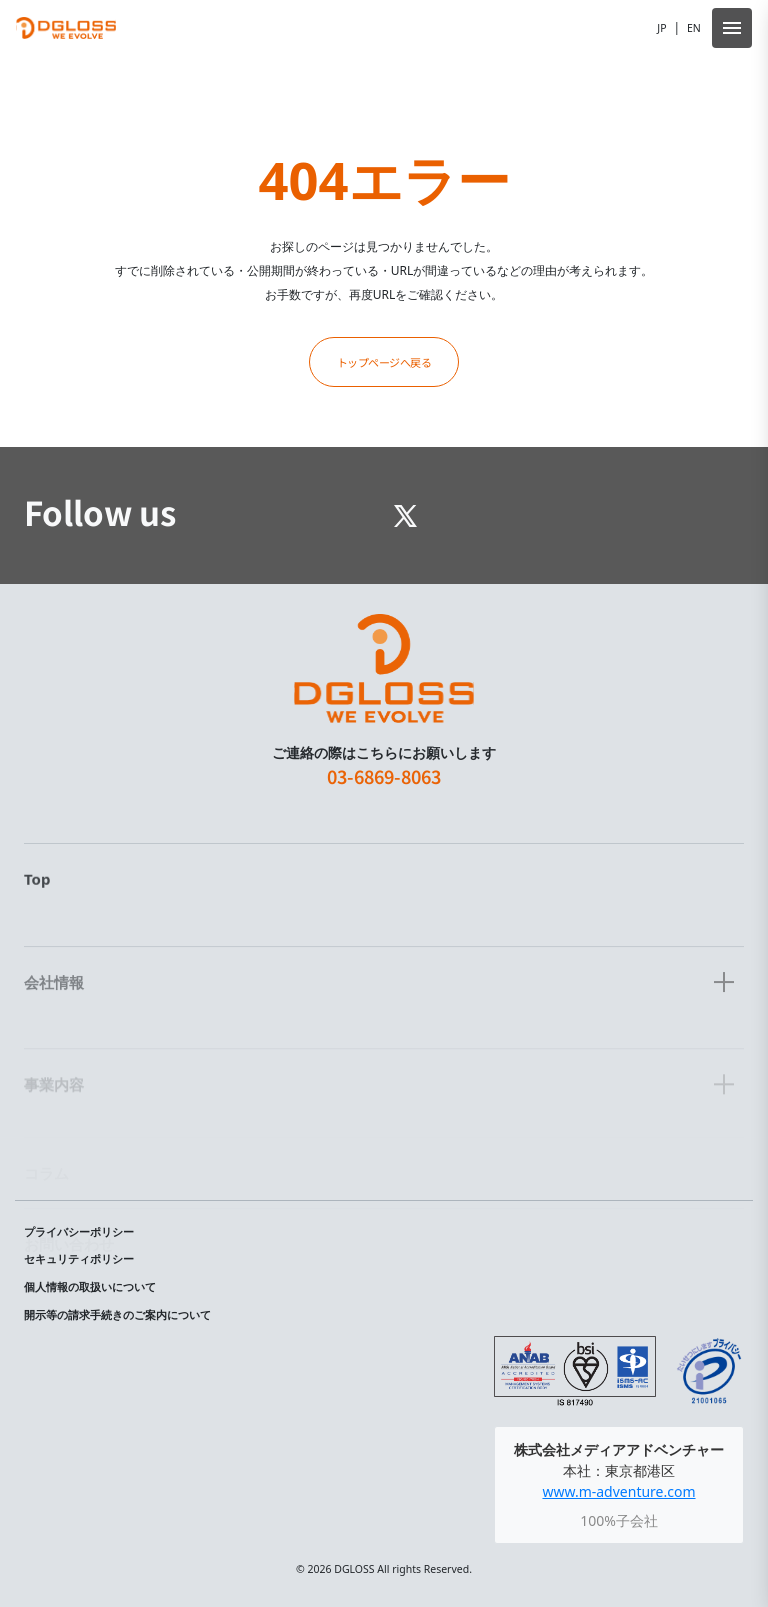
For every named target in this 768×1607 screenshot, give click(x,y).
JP (661, 28)
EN (694, 28)
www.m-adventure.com (618, 1491)
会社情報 (54, 1023)
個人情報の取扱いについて (90, 1287)
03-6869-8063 (384, 807)
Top (37, 927)
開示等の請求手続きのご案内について (117, 1315)
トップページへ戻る (384, 362)
